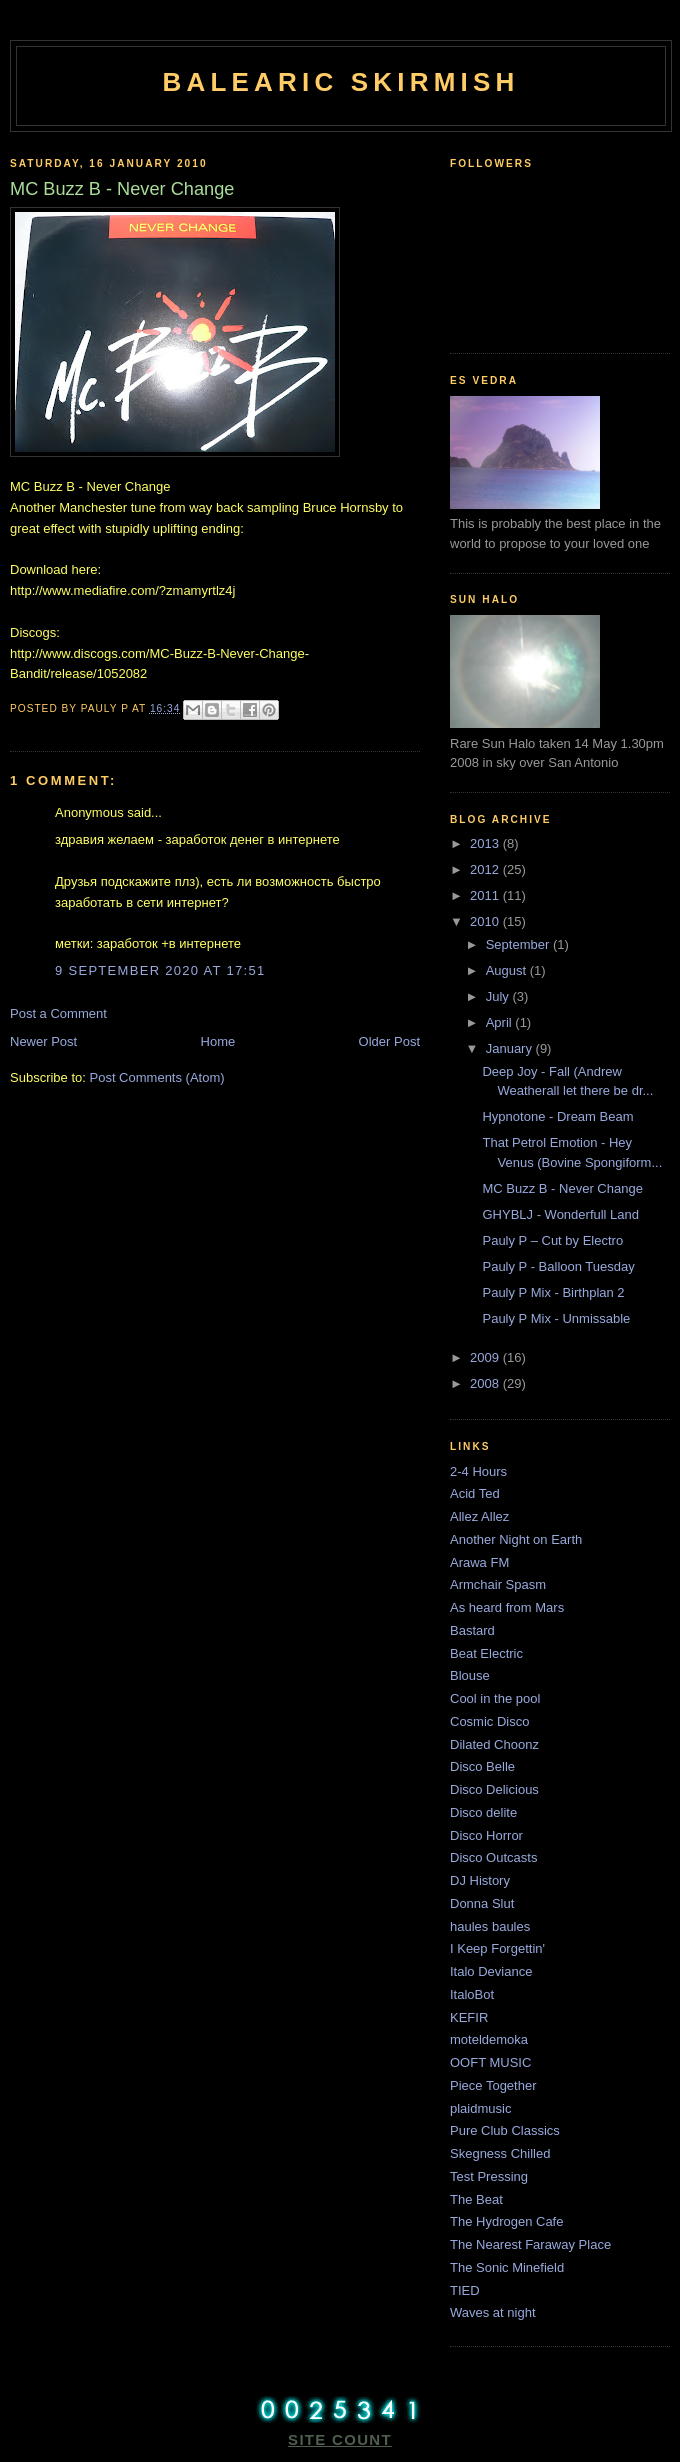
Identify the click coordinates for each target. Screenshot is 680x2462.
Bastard (472, 1630)
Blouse (470, 1675)
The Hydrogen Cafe (506, 2221)
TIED (465, 2290)
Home (218, 1041)
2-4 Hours (478, 1471)
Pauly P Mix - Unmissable (556, 1318)
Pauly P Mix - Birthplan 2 (553, 1292)
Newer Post (43, 1041)
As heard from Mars (507, 1607)
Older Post (389, 1041)
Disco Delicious (494, 1789)
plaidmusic (480, 2108)
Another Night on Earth (516, 1539)
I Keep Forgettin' (497, 1948)
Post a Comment (58, 1013)
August (508, 970)
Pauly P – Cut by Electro (552, 1240)
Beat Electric (486, 1653)
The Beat (476, 2199)
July (499, 996)
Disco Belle (482, 1766)
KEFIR (469, 2017)
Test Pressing (489, 2176)
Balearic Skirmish (340, 82)
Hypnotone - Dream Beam (557, 1116)
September (519, 944)
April (501, 1022)
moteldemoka (489, 2039)
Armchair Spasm (498, 1584)
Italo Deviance (491, 1971)
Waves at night (493, 2312)
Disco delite (483, 1812)
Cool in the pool (495, 1698)
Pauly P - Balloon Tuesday (558, 1266)
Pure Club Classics (505, 2130)
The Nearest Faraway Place (530, 2244)
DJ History (480, 1880)
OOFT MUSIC (490, 2062)
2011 (486, 895)
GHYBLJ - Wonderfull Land (560, 1214)
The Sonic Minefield (507, 2267)
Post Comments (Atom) (157, 1077)
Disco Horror (486, 1835)
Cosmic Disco (489, 1721)
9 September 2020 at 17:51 (160, 970)
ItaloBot (472, 1994)
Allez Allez (479, 1516)
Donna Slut (482, 1903)
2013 (486, 843)
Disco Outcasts (493, 1857)
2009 (486, 1357)
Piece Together (493, 2085)
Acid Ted (475, 1493)
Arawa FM (479, 1562)
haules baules (490, 1926)
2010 (486, 921)
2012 (486, 869)
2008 (486, 1383)
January (511, 1048)
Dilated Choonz (494, 1744)
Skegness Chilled (500, 2153)
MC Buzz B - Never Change (562, 1188)
